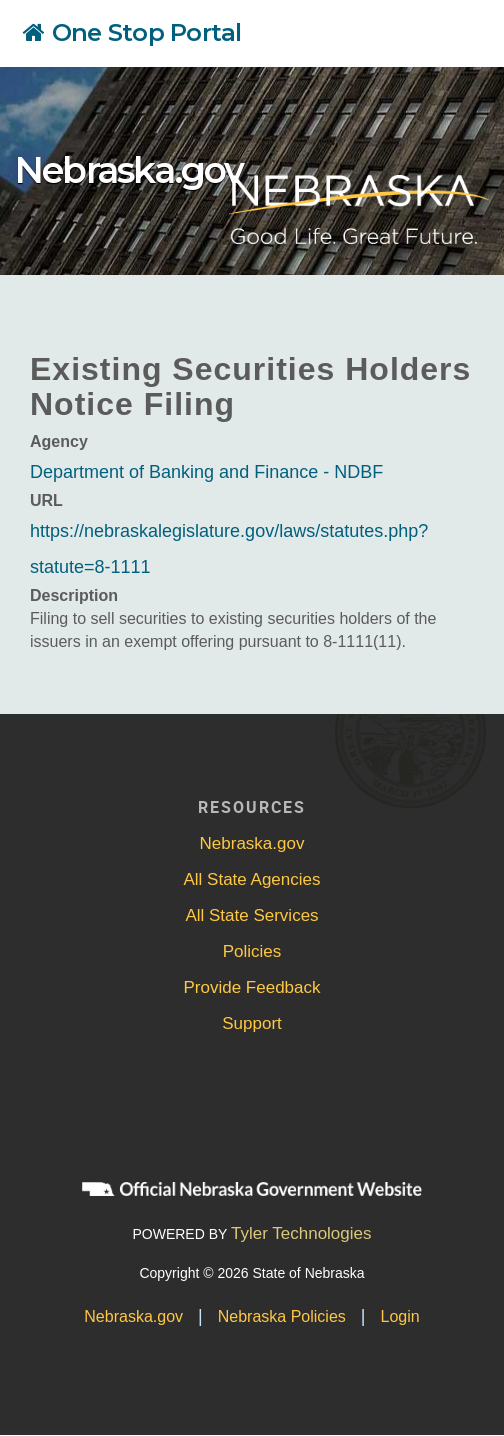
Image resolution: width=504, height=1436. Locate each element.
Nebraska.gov (129, 170)
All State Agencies (251, 879)
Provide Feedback (251, 987)
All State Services (251, 915)
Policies (252, 951)
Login (400, 1316)
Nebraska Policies (282, 1316)
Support (252, 1023)
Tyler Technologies (301, 1233)
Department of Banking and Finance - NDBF (206, 472)
